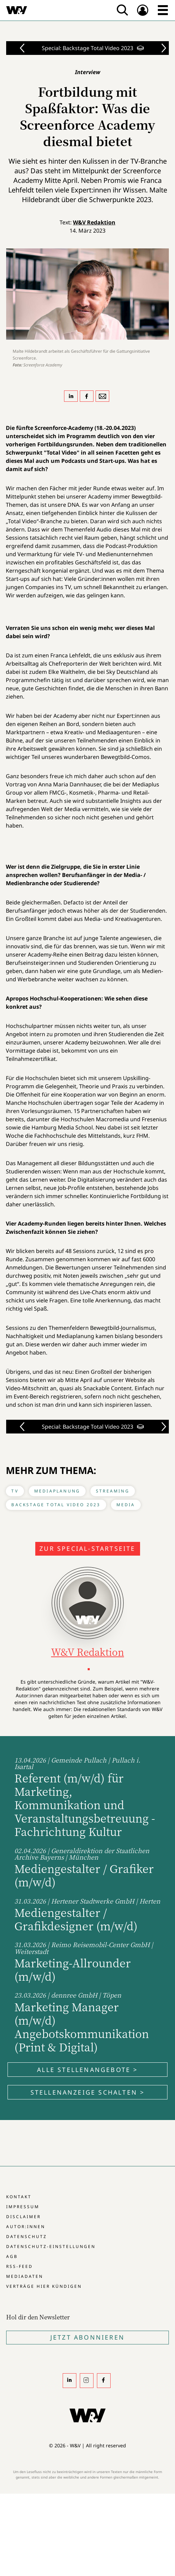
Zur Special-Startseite (87, 1548)
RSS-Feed (19, 2266)
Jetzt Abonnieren (87, 2337)
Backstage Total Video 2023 (55, 1505)
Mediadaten (24, 2276)
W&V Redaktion (94, 222)
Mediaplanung (57, 1491)
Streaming (112, 1491)
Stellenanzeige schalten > (87, 2092)
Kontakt (19, 2197)
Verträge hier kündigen (44, 2286)
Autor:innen (25, 2226)
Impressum (22, 2207)
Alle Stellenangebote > (87, 2069)
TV (14, 1491)
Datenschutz (26, 2236)
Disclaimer (23, 2217)
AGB (12, 2256)
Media (125, 1505)
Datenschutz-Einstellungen (51, 2246)
